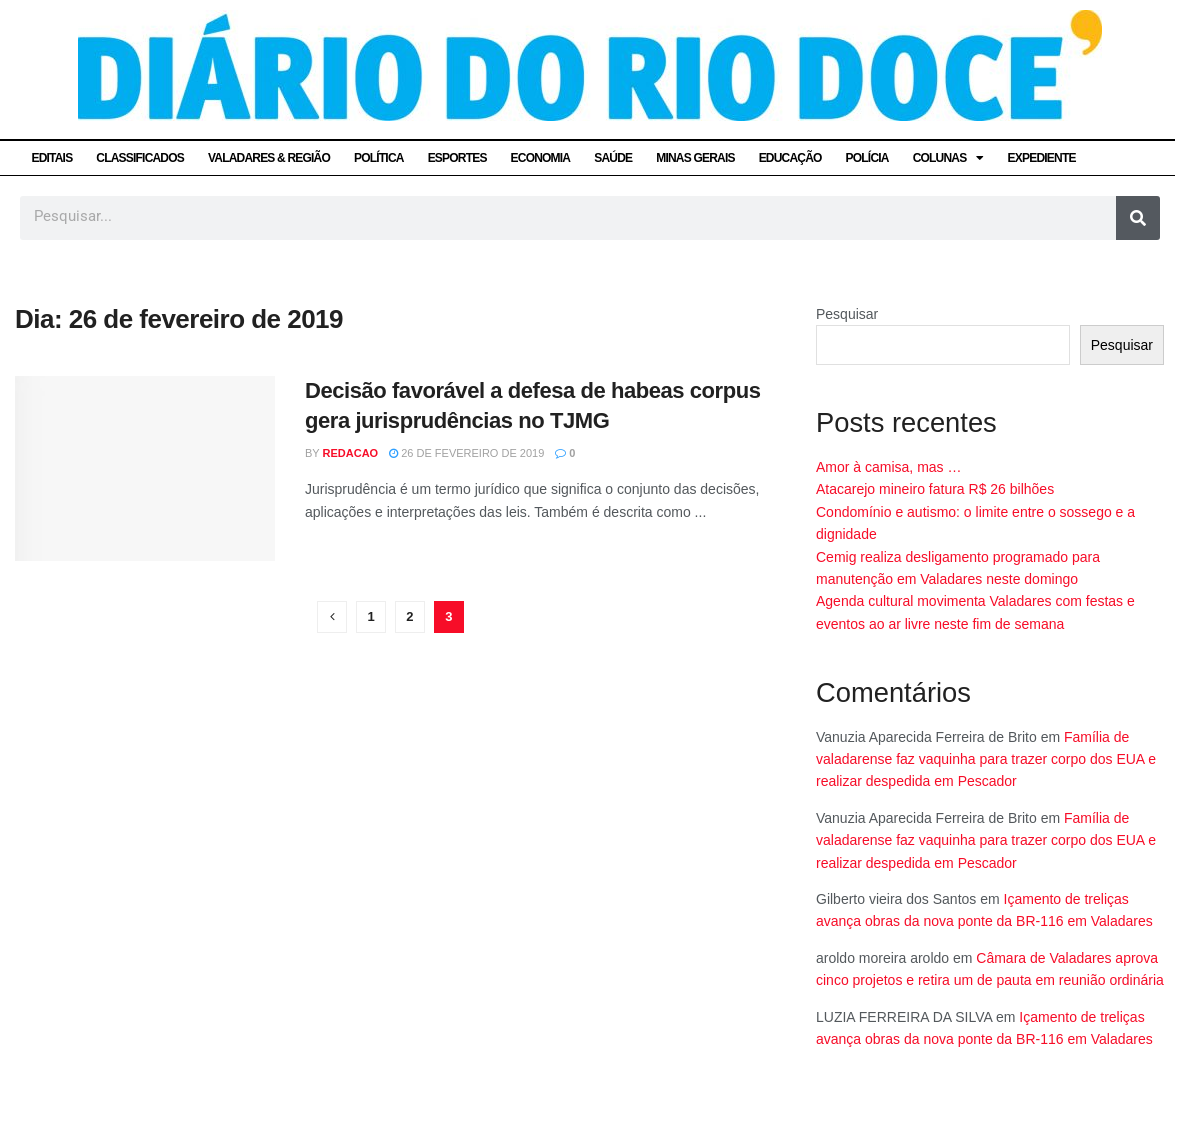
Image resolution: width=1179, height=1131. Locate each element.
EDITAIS (52, 158)
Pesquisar (847, 314)
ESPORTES (457, 158)
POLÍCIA (867, 158)
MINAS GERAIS (695, 158)
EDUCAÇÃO (790, 158)
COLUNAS (948, 158)
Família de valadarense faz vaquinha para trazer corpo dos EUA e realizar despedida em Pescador (986, 759)
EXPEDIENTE (1042, 158)
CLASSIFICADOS (140, 158)
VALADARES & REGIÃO (269, 158)
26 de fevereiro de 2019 (466, 453)
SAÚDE (613, 158)
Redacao (351, 453)
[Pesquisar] (1138, 218)
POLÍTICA (379, 158)
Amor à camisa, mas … (888, 467)
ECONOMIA (541, 158)
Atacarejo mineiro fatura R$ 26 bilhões (935, 489)
